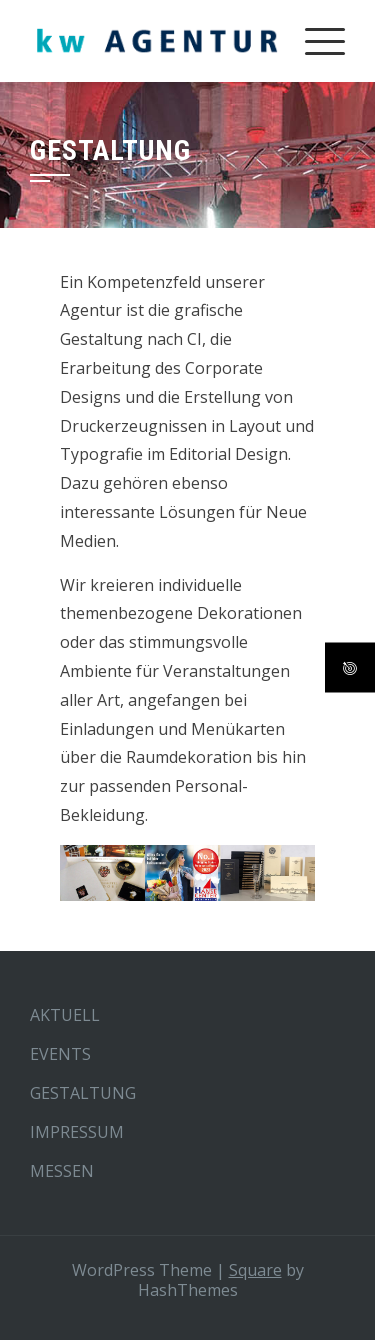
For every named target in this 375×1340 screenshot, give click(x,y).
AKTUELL (65, 1015)
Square (255, 1270)
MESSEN (62, 1171)
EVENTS (60, 1054)
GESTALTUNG (83, 1093)
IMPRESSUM (77, 1132)
